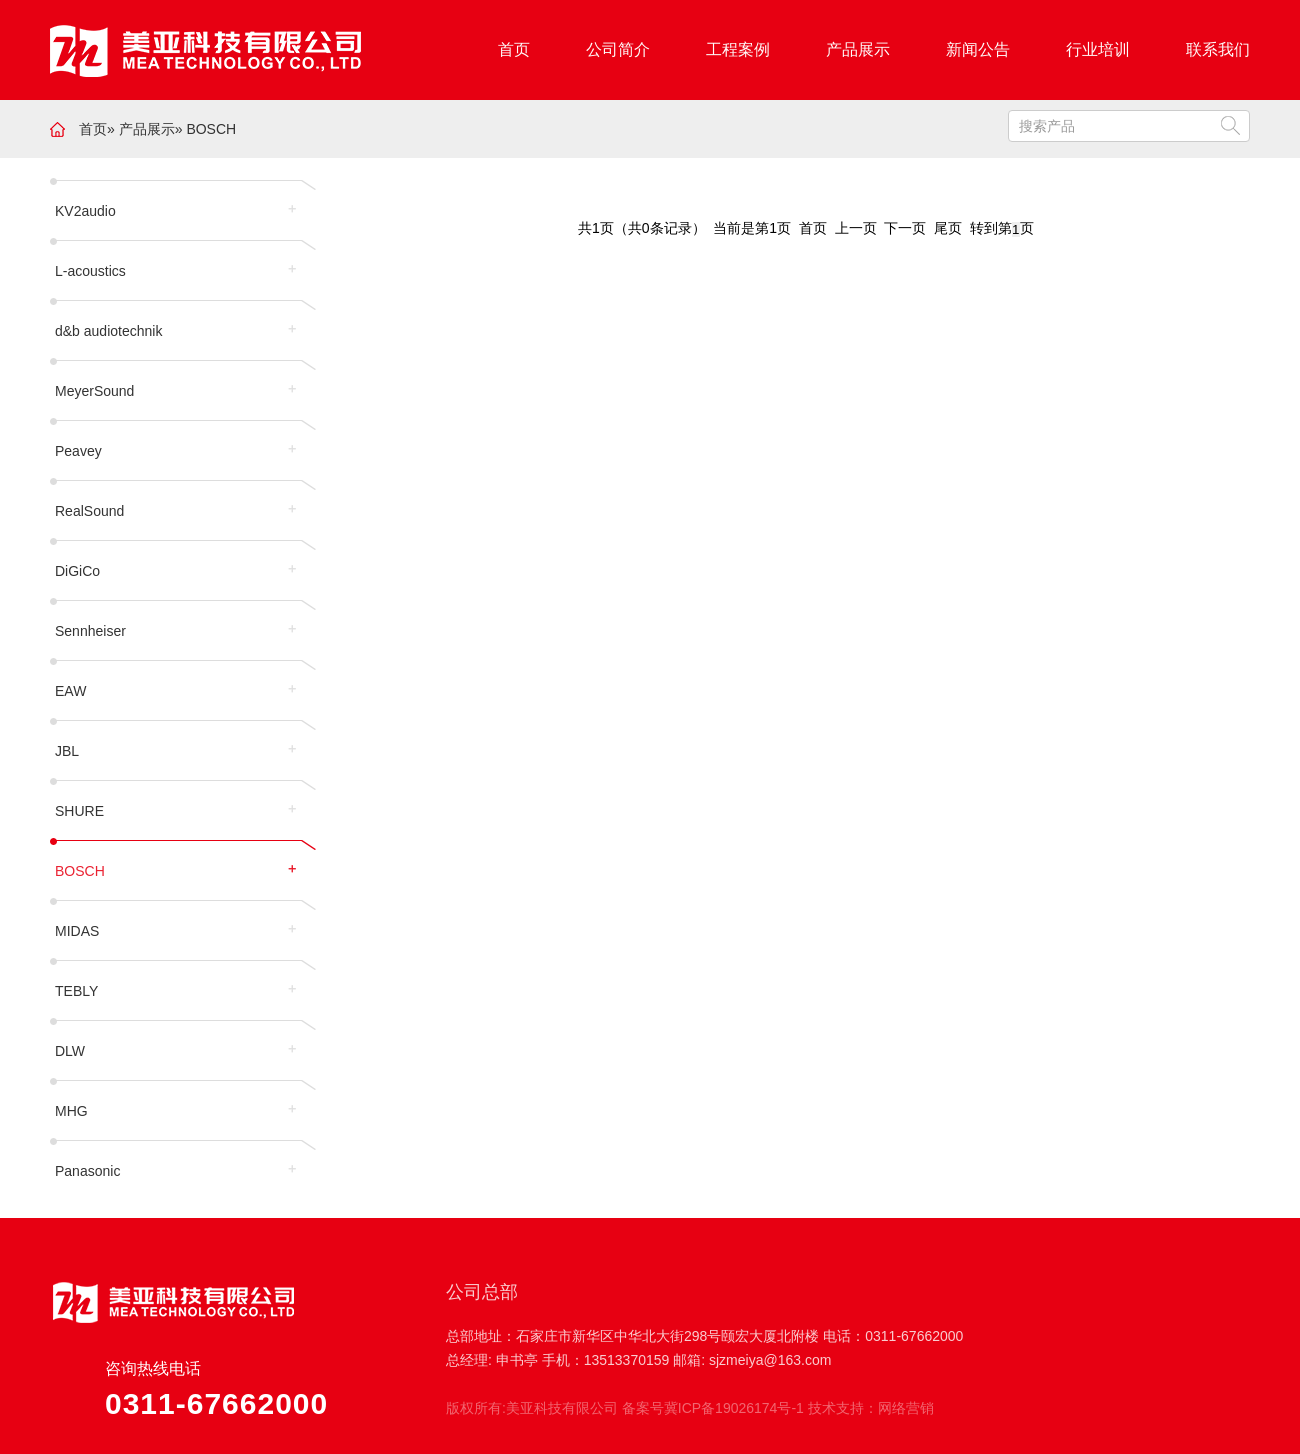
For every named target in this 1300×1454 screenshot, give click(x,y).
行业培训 (1098, 49)
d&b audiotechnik (108, 331)
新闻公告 (978, 49)
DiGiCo (77, 571)
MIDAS (77, 931)
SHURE (79, 811)
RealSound (89, 511)
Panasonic (87, 1171)
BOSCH (211, 129)
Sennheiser (90, 631)
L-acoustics (90, 271)
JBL (67, 751)
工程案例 (738, 49)
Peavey (78, 451)
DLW (70, 1051)
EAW (70, 691)
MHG (71, 1111)
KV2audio (85, 211)
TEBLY (76, 991)
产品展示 (858, 49)
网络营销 (906, 1408)
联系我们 (1218, 49)
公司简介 (618, 49)
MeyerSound (94, 391)
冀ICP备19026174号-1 (734, 1408)
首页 (514, 49)
